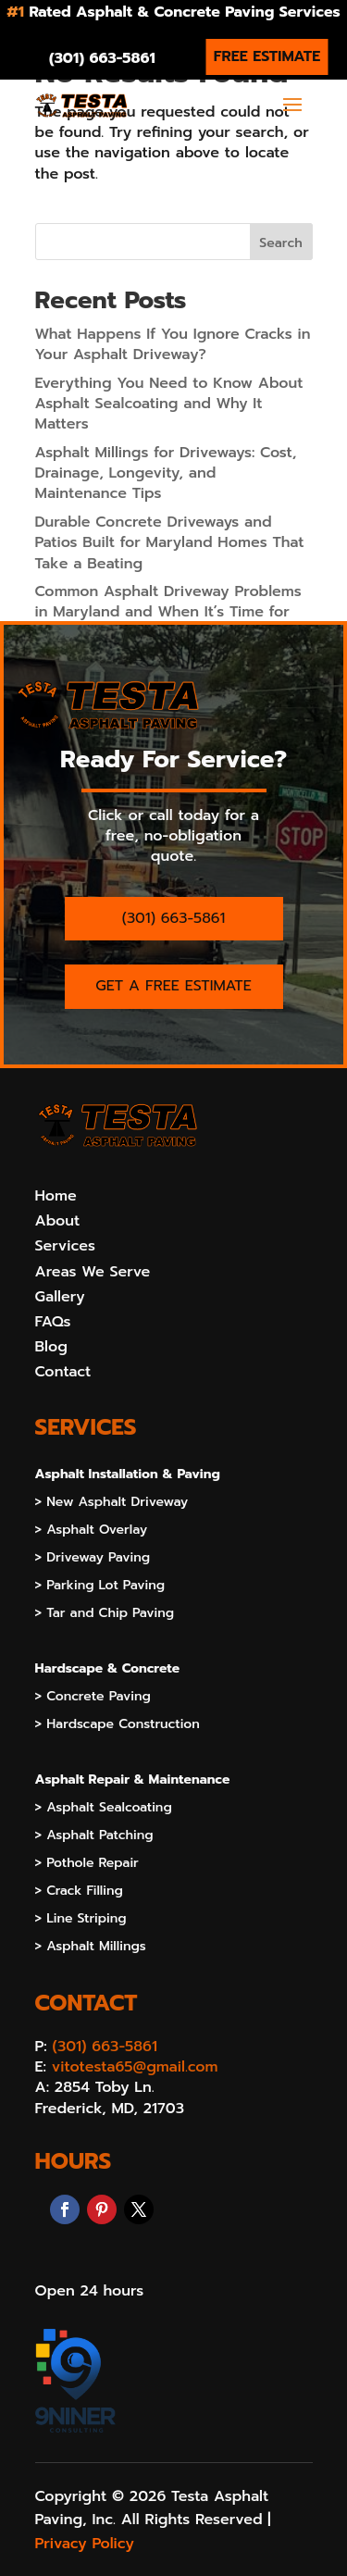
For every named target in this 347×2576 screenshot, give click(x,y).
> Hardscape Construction (117, 1726)
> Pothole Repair (87, 1865)
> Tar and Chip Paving (105, 1615)
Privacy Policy (84, 2543)
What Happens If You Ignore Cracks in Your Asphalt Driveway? (173, 344)
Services (65, 1246)
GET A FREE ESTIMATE (173, 986)
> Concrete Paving (93, 1698)
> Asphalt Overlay (91, 1531)
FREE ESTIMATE (267, 56)
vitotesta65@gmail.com (135, 2067)
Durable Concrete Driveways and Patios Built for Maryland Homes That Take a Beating (169, 543)
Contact (63, 1372)
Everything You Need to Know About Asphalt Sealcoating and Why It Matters (169, 404)
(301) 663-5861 (102, 58)
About (58, 1221)
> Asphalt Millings (90, 1948)
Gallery (60, 1297)
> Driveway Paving (93, 1559)
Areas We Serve (93, 1272)
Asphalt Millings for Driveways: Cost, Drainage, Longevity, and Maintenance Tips (166, 473)
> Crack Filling (79, 1892)
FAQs (53, 1322)
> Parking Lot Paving (100, 1587)
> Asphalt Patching (94, 1837)
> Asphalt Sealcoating (103, 1809)
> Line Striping (81, 1920)
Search (280, 243)
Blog (51, 1347)
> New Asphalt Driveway (112, 1504)
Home (56, 1196)
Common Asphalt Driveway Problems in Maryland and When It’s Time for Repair (168, 612)
